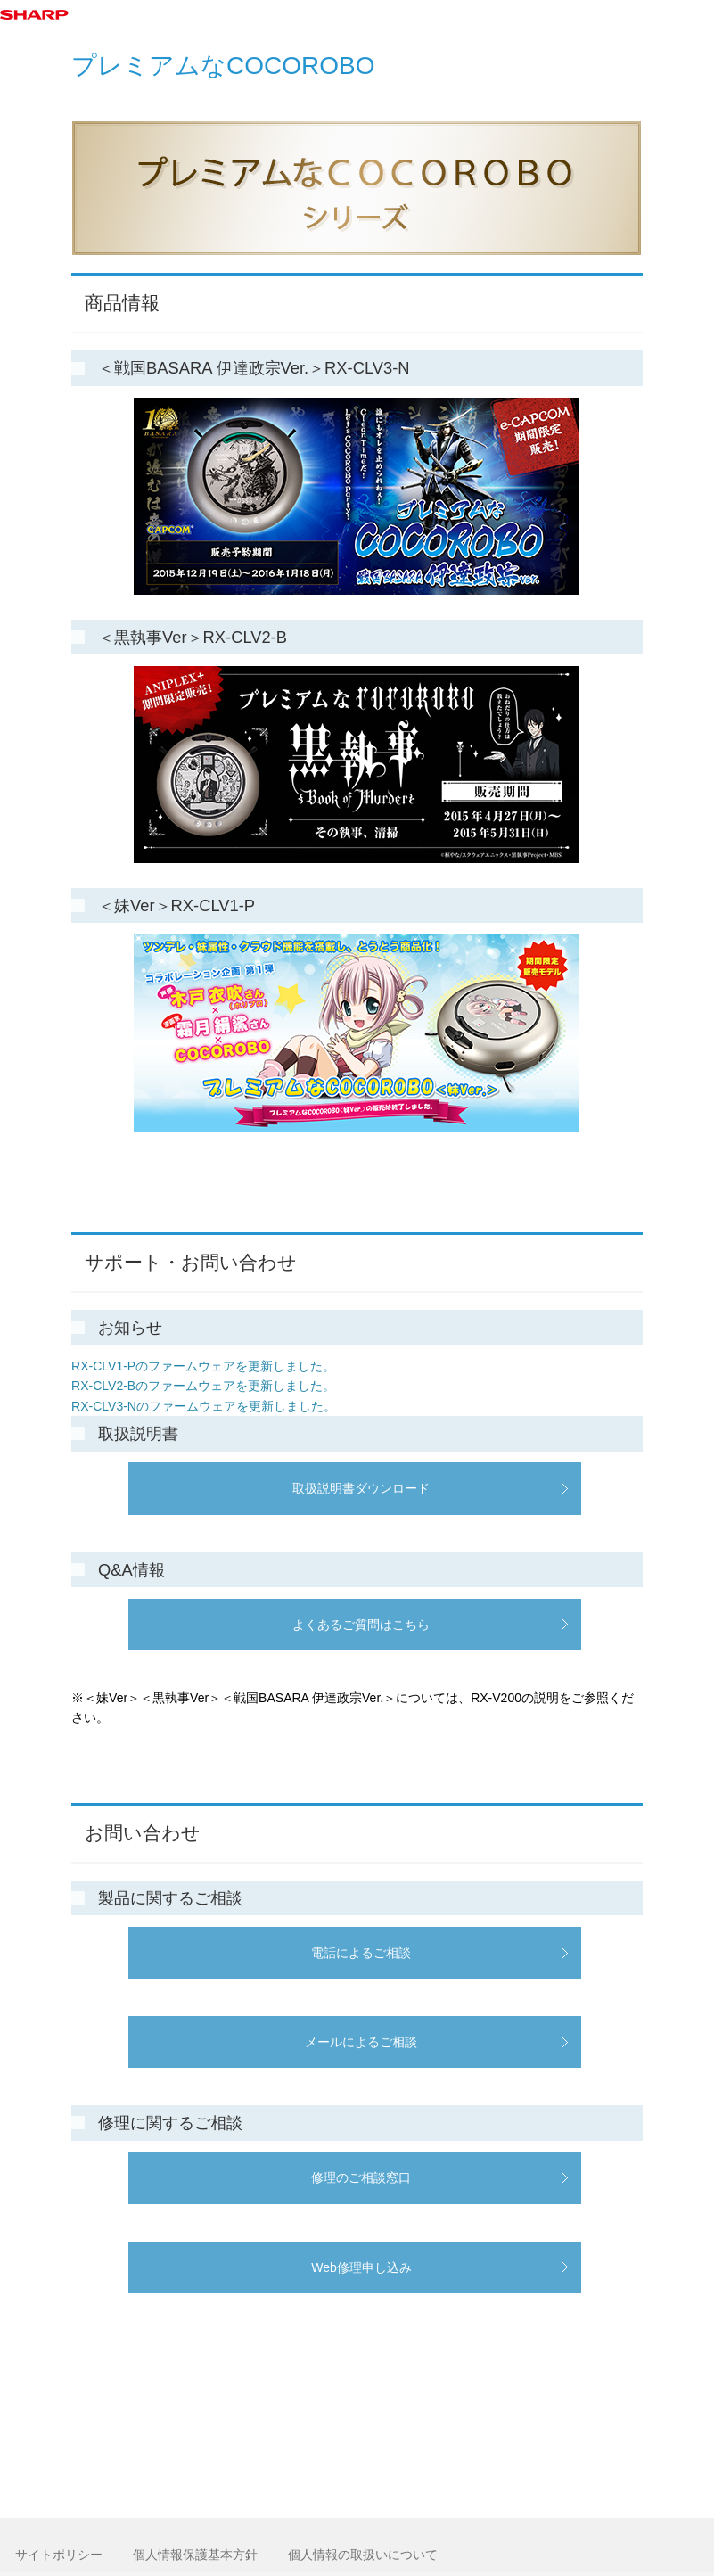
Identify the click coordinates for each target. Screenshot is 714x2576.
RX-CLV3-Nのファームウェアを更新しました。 (203, 1406)
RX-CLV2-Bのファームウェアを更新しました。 (203, 1386)
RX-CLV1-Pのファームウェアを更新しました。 (203, 1366)
